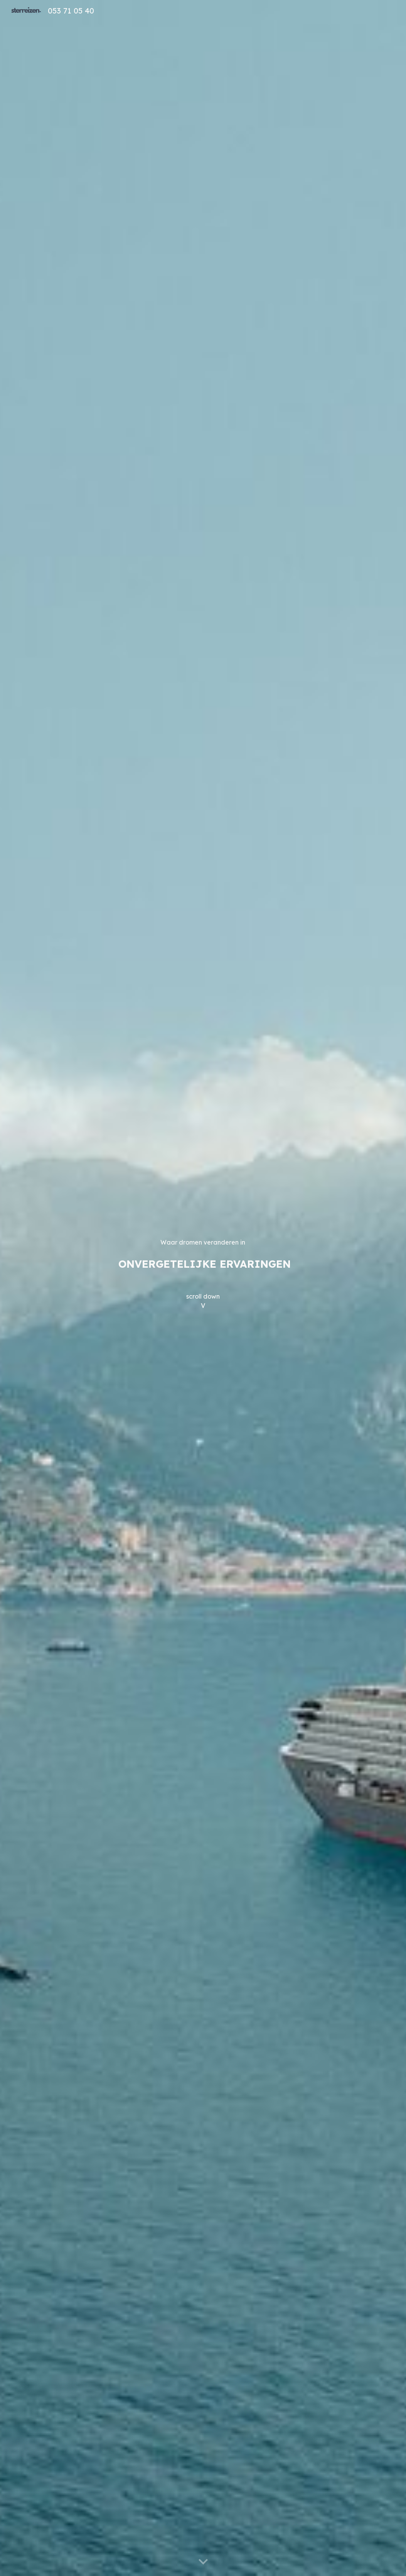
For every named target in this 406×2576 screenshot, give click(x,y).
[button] (203, 2562)
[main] (202, 1288)
